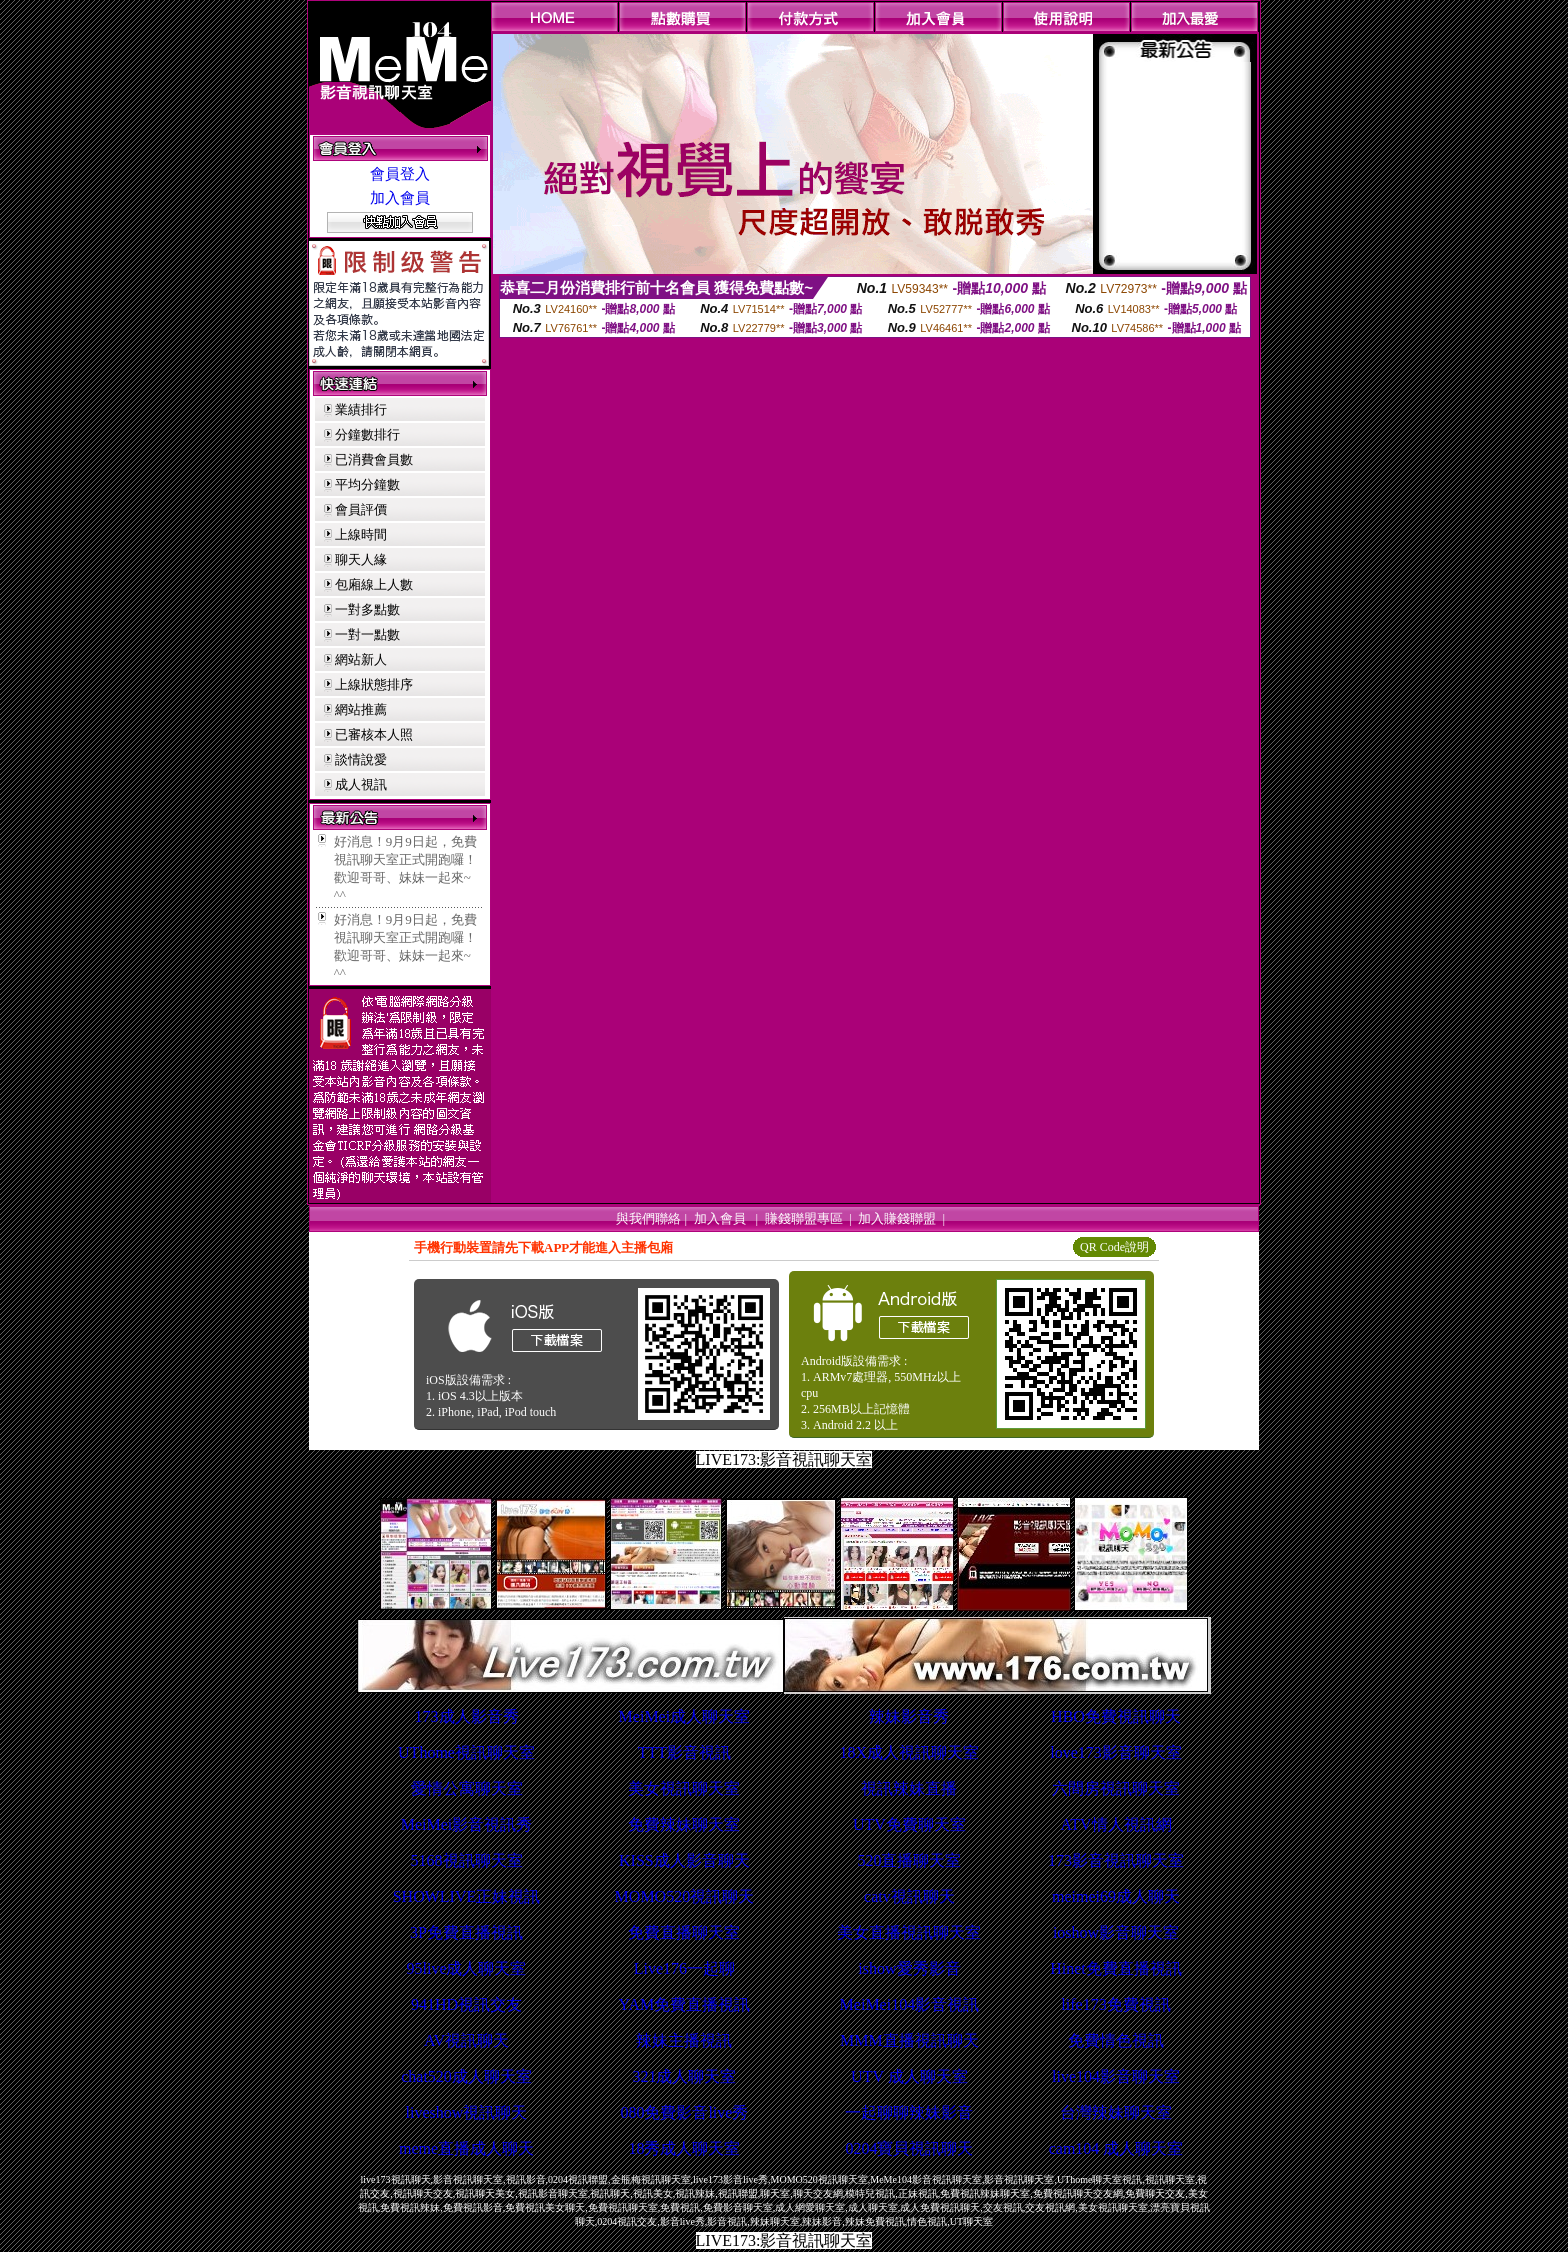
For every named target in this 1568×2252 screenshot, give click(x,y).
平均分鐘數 (367, 484)
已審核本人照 (374, 734)
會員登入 (400, 174)
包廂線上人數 (374, 584)
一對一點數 (367, 634)
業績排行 (361, 409)
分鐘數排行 (367, 434)
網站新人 (361, 659)
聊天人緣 (361, 559)
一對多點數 (367, 609)
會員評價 (361, 509)
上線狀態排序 (374, 684)
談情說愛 (361, 759)
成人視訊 (361, 784)
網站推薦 (361, 709)
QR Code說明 (1114, 1247)
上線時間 (361, 534)
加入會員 (400, 198)
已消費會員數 (374, 459)
